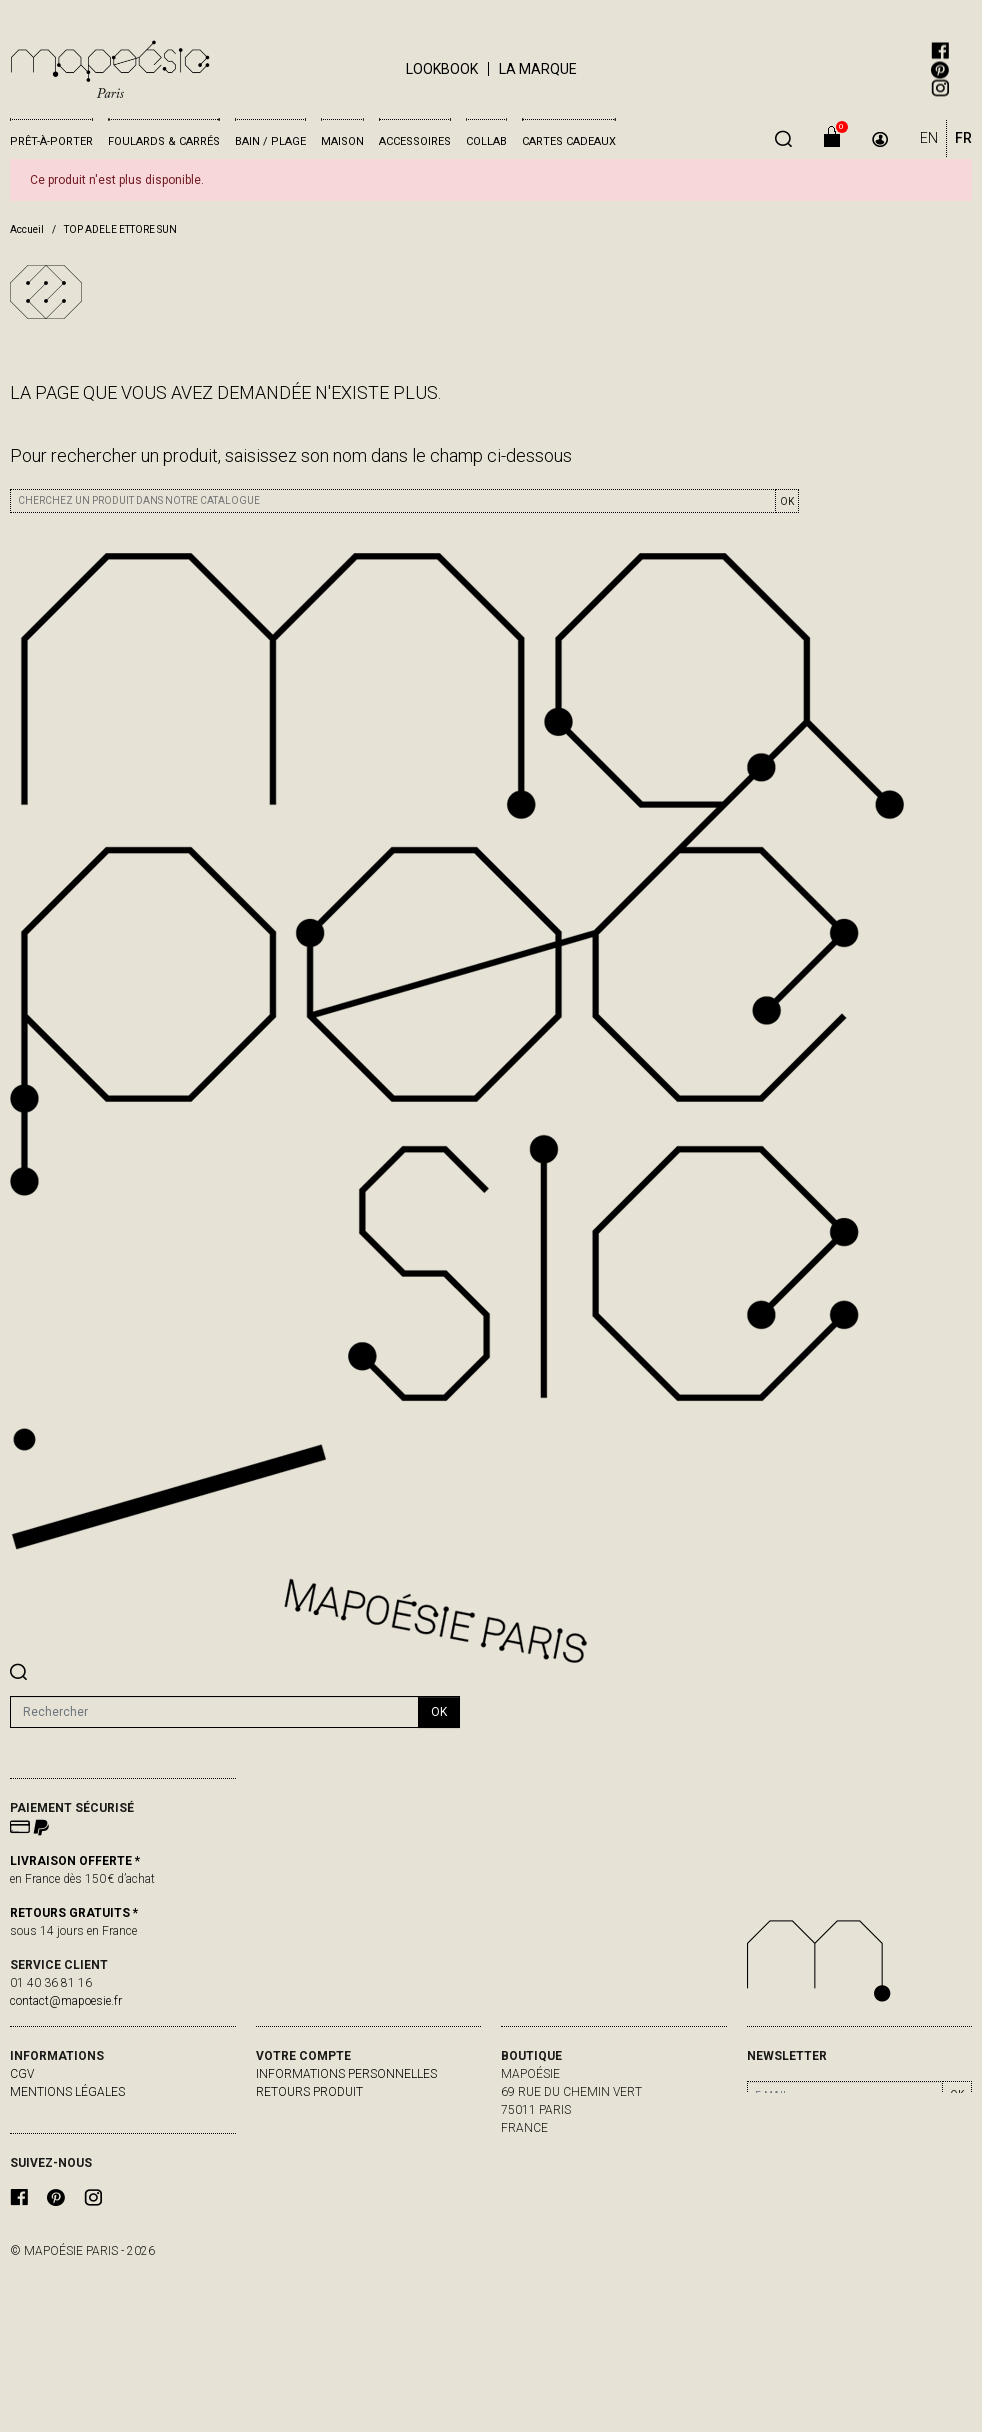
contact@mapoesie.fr (66, 2001)
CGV (22, 2074)
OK (787, 501)
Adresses (285, 2146)
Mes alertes (295, 2164)
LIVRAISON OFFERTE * (75, 1861)
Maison (342, 141)
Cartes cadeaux (569, 141)
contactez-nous (63, 2128)
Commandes (295, 2110)
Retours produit (309, 2092)
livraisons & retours (77, 2110)
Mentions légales (67, 2092)
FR (963, 138)
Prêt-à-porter (51, 141)
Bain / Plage (270, 141)
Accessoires (415, 141)
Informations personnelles (346, 2074)
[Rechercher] (214, 1712)
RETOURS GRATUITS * (74, 1913)
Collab (486, 141)
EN (929, 138)
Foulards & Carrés (164, 141)
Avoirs (276, 2128)
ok (439, 1712)
